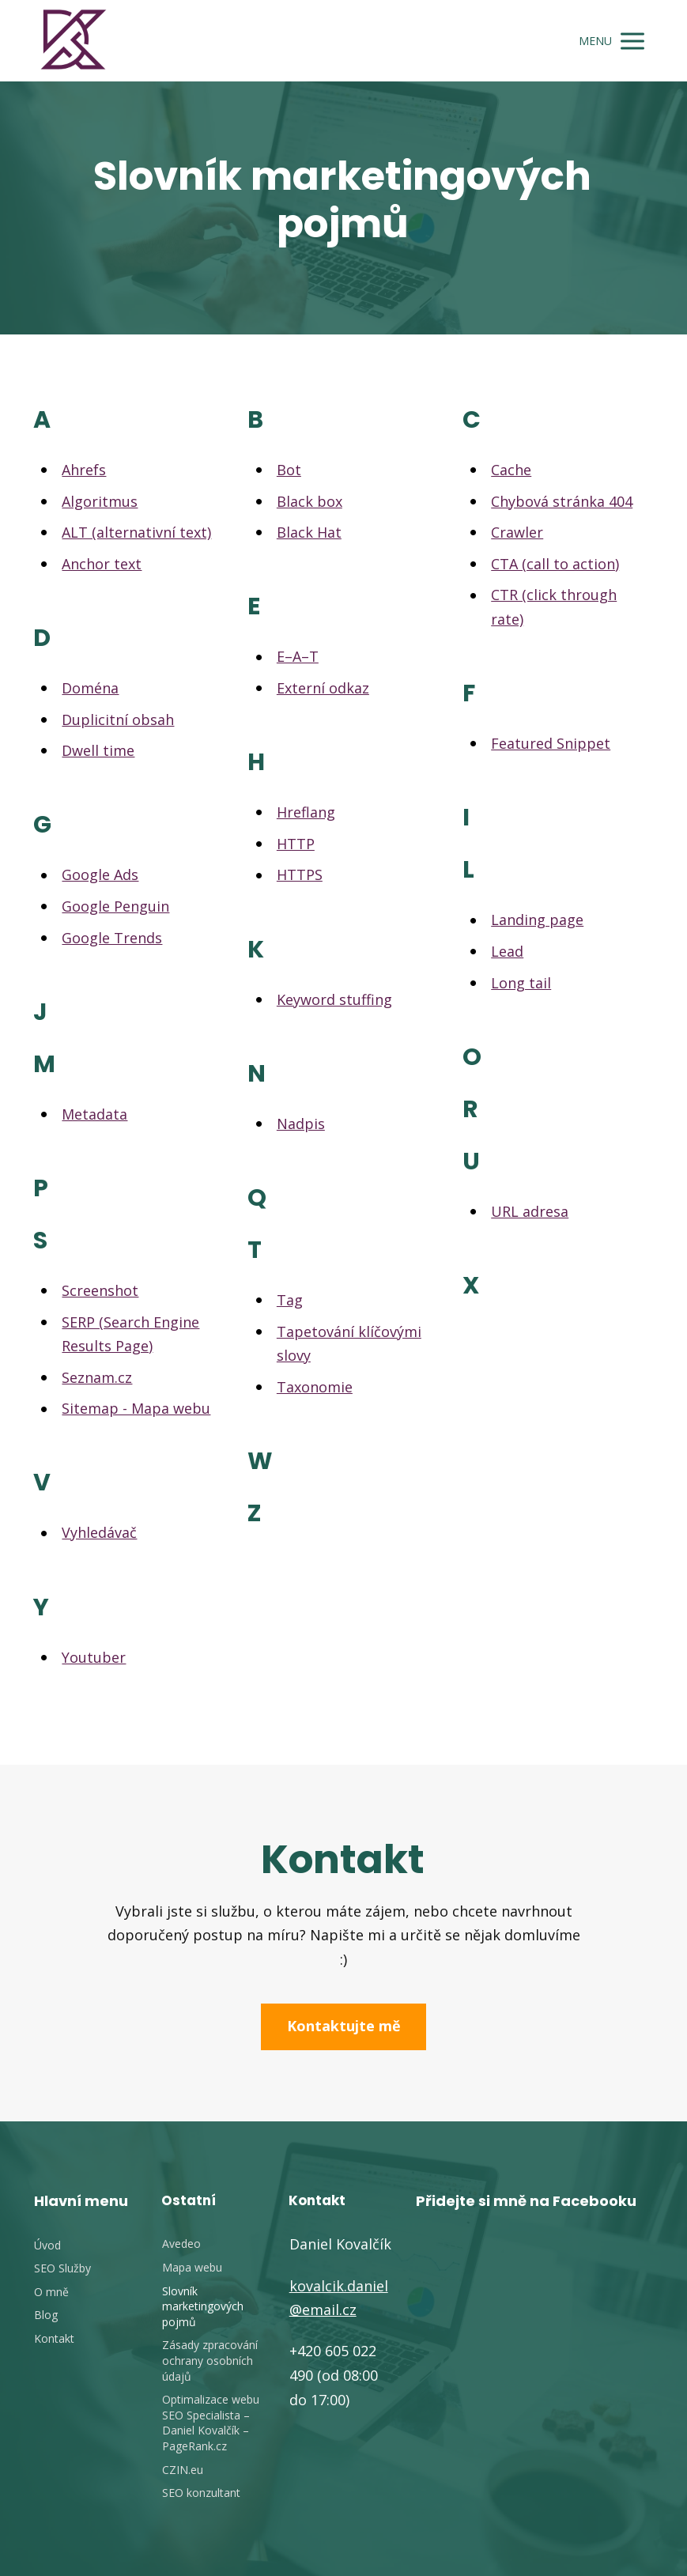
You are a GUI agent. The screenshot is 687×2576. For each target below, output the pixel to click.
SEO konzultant (201, 2492)
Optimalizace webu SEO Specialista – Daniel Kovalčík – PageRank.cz (210, 2422)
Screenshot (100, 1290)
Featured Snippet (550, 743)
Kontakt (54, 2338)
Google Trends (112, 937)
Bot (289, 469)
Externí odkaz (323, 687)
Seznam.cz (97, 1377)
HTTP (296, 843)
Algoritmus (100, 501)
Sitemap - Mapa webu (136, 1408)
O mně (51, 2291)
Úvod (47, 2245)
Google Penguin (115, 906)
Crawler (517, 532)
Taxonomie (315, 1386)
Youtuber (94, 1657)
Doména (90, 687)
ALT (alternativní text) (136, 532)
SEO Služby (62, 2268)
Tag (290, 1299)
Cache (511, 469)
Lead (507, 951)
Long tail (521, 982)
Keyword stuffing (334, 999)
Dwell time (98, 750)
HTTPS (300, 874)
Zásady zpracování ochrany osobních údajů (210, 2360)
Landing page (537, 919)
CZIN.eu (182, 2469)
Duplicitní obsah (118, 719)
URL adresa (529, 1211)
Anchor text (102, 563)
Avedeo (181, 2243)
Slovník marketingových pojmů (202, 2306)
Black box (309, 501)
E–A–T (298, 656)
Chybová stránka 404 (561, 501)
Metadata (94, 1114)
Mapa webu (192, 2267)
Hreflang (306, 812)
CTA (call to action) (555, 563)
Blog (46, 2314)
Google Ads (100, 874)
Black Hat (309, 532)
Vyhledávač (99, 1532)
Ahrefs (84, 469)
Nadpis (301, 1123)
